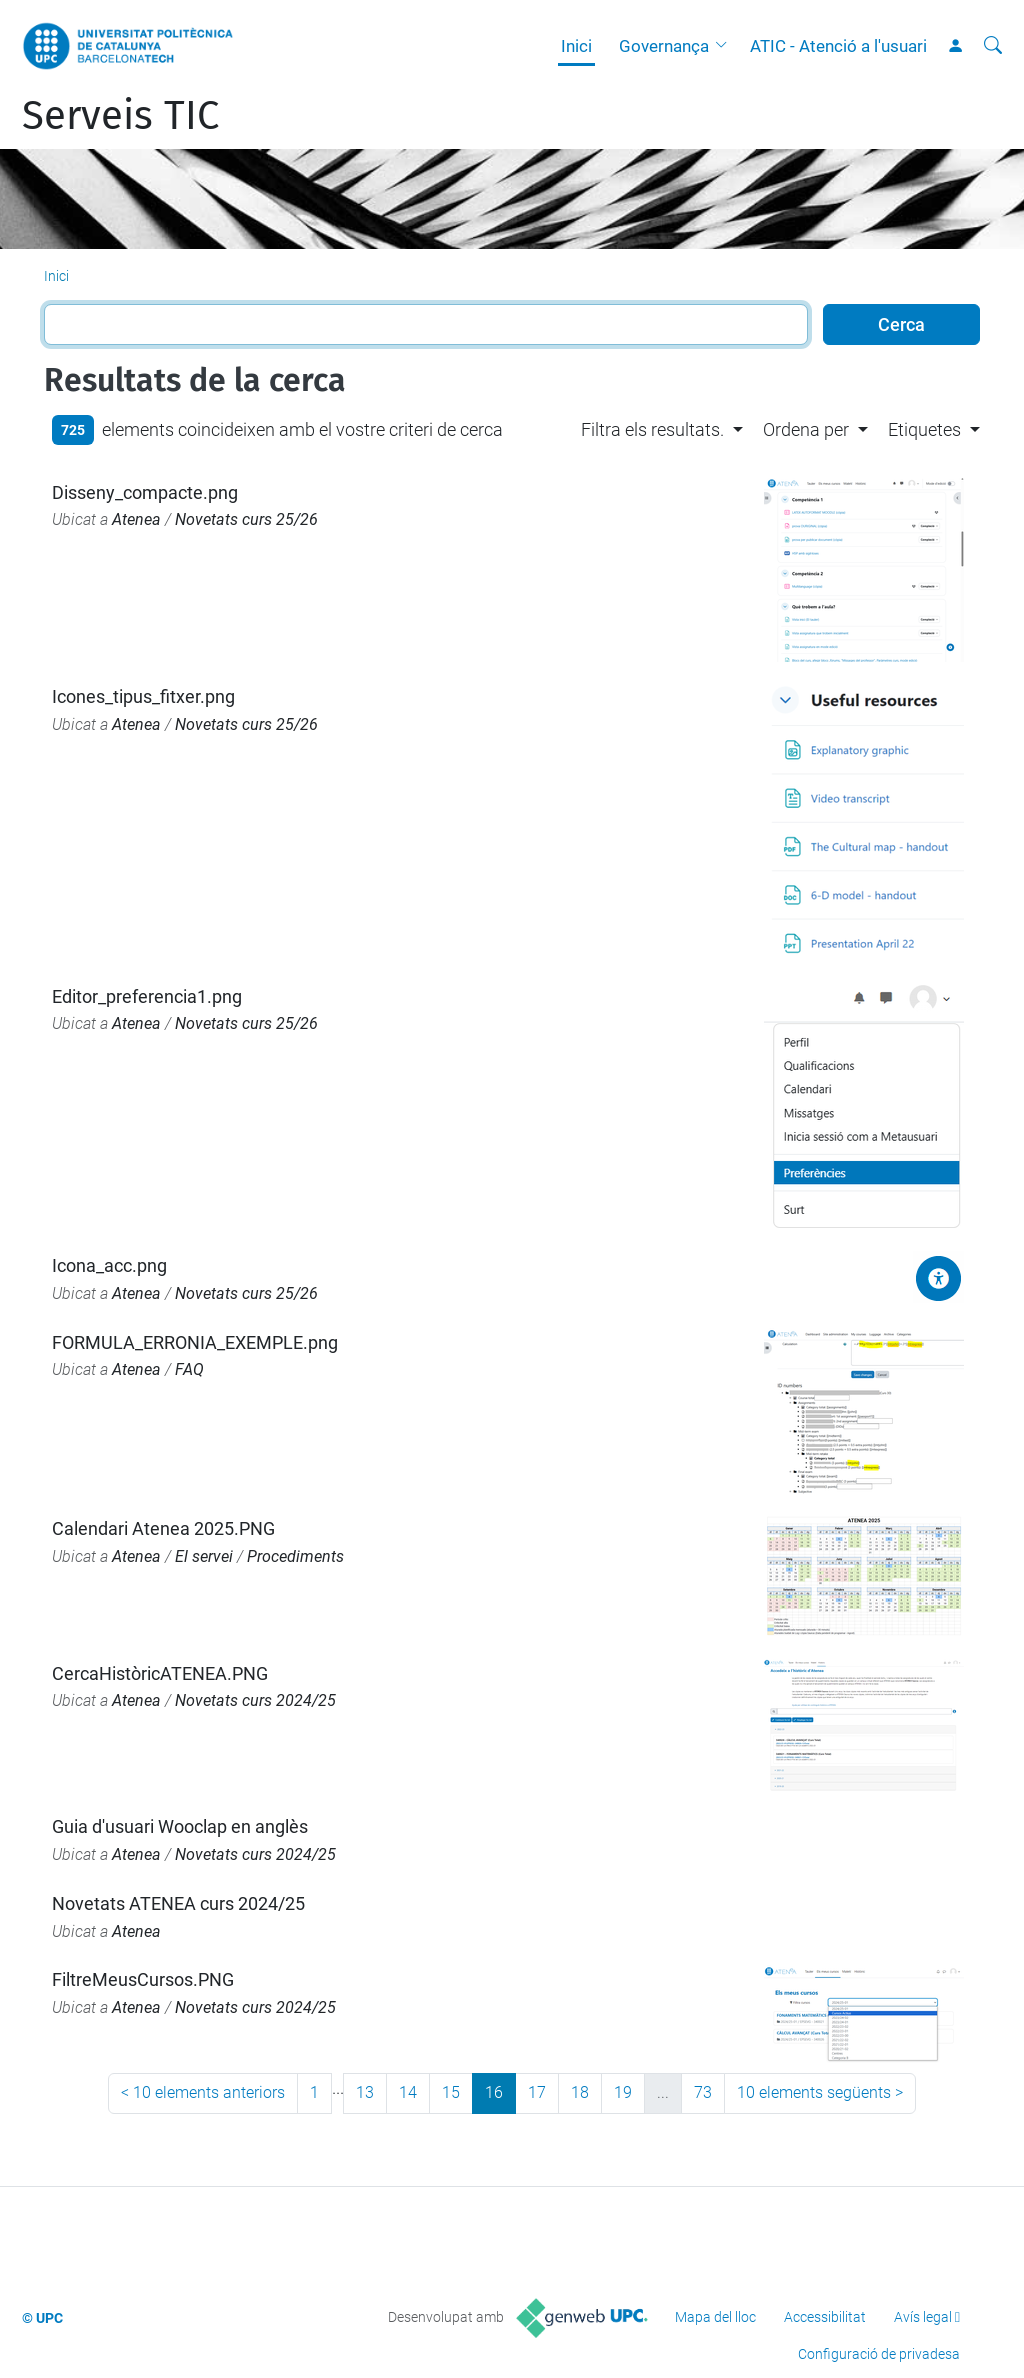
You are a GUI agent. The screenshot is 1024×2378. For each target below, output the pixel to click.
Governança (664, 46)
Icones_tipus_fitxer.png (143, 696)
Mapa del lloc (715, 2317)
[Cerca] (993, 46)
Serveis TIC (120, 116)
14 (408, 2092)
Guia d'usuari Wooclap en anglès (180, 1826)
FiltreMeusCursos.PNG (143, 1979)
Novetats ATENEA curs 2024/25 (178, 1903)
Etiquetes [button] (924, 429)
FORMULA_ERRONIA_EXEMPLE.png (195, 1342)
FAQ (189, 1369)
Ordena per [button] (806, 429)
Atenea (136, 519)
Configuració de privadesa (879, 2354)
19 (623, 2092)
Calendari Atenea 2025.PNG (163, 1528)
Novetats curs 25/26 (246, 519)
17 (537, 2092)
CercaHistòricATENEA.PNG (160, 1673)
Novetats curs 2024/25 (255, 1700)
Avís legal (923, 2317)
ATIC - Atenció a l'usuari (838, 46)
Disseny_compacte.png (145, 492)
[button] (726, 46)
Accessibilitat (825, 2317)
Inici (576, 46)
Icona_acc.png (109, 1265)
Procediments (295, 1556)
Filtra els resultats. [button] (652, 429)
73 (703, 2092)
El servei (204, 1556)
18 (580, 2092)
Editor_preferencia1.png (147, 996)
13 (365, 2092)
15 (451, 2092)
